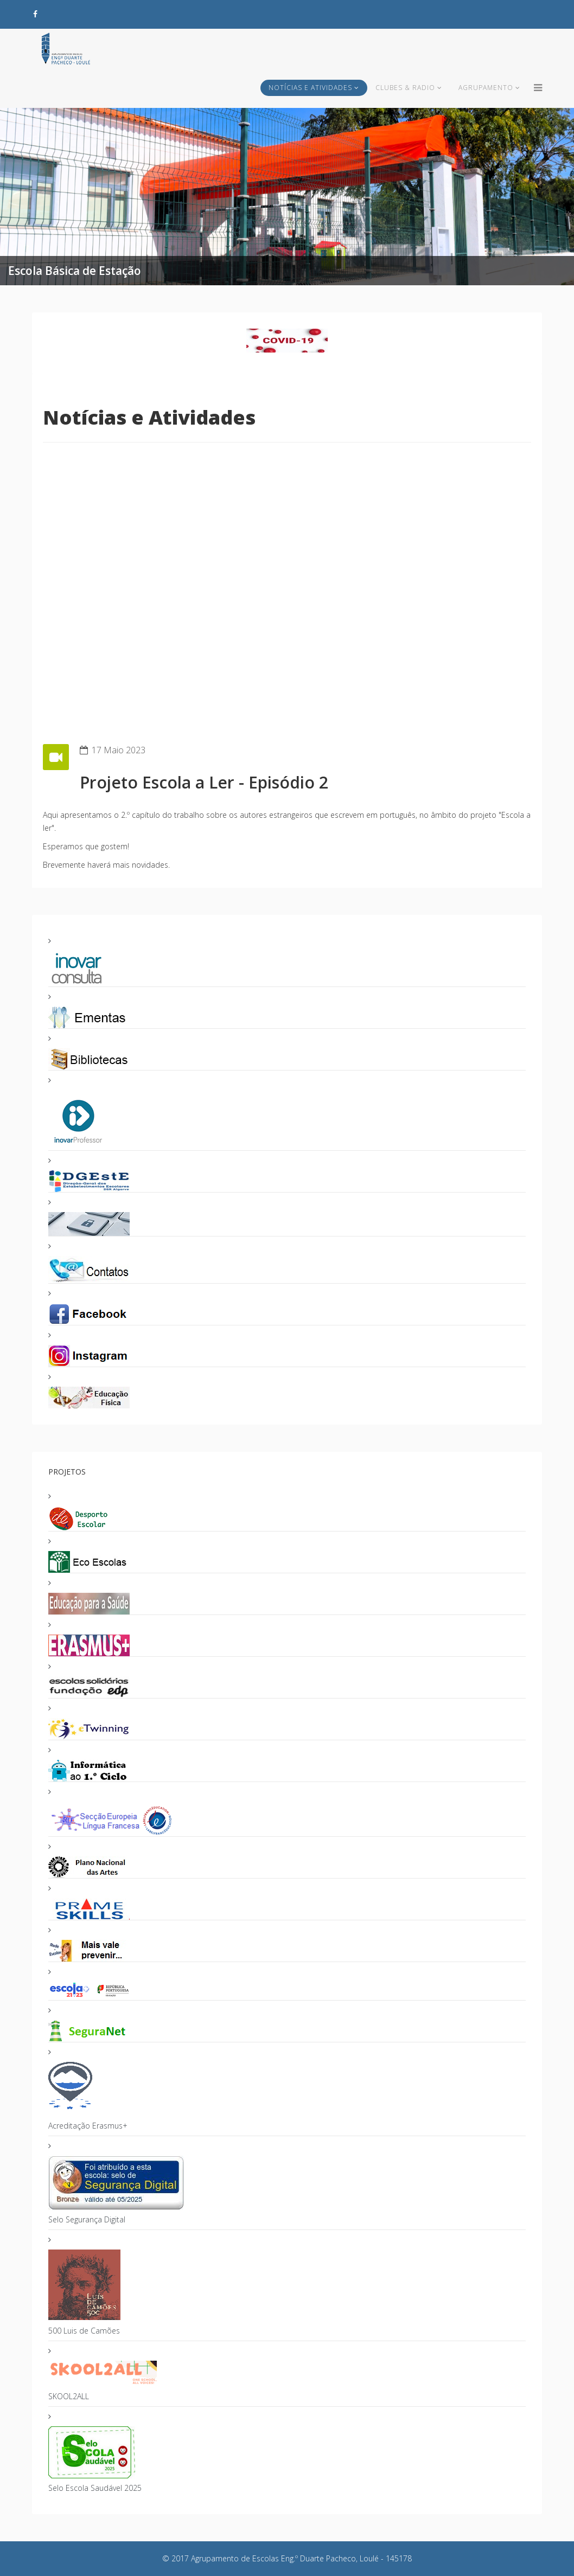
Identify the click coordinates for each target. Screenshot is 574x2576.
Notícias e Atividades (310, 87)
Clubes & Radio (405, 87)
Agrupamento (485, 87)
